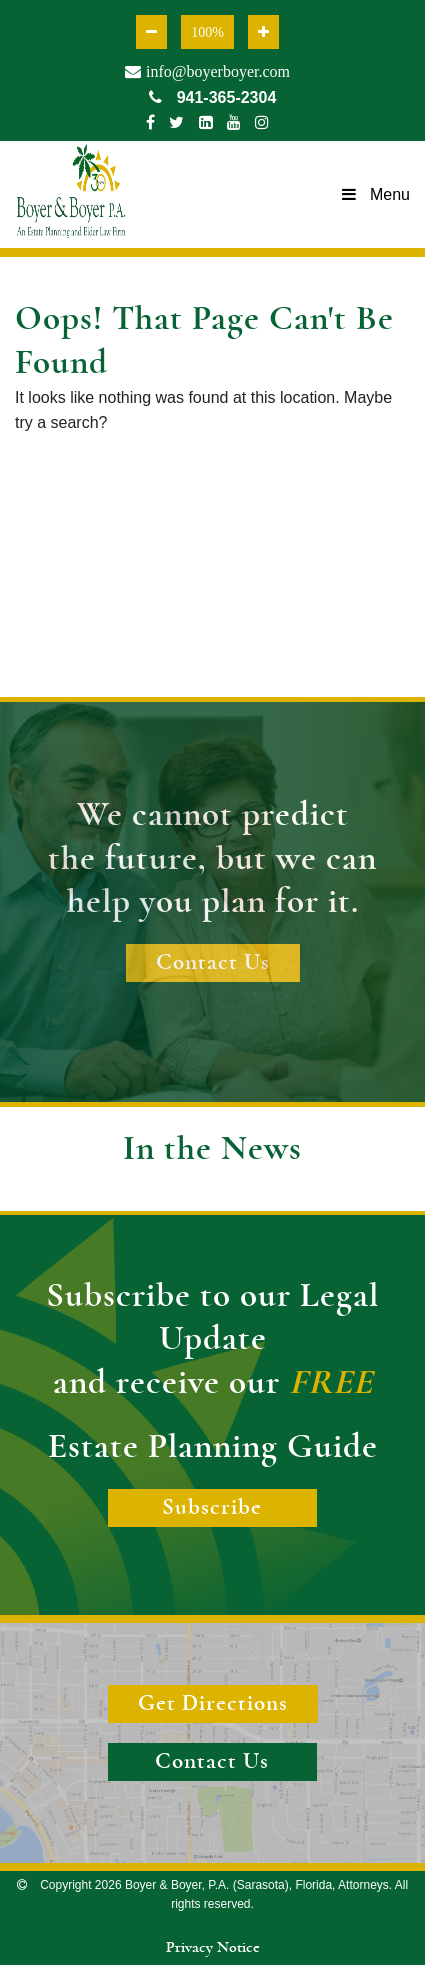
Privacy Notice (213, 1947)
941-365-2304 (213, 97)
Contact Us (213, 962)
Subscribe (212, 1507)
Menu (376, 194)
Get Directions (213, 1703)
